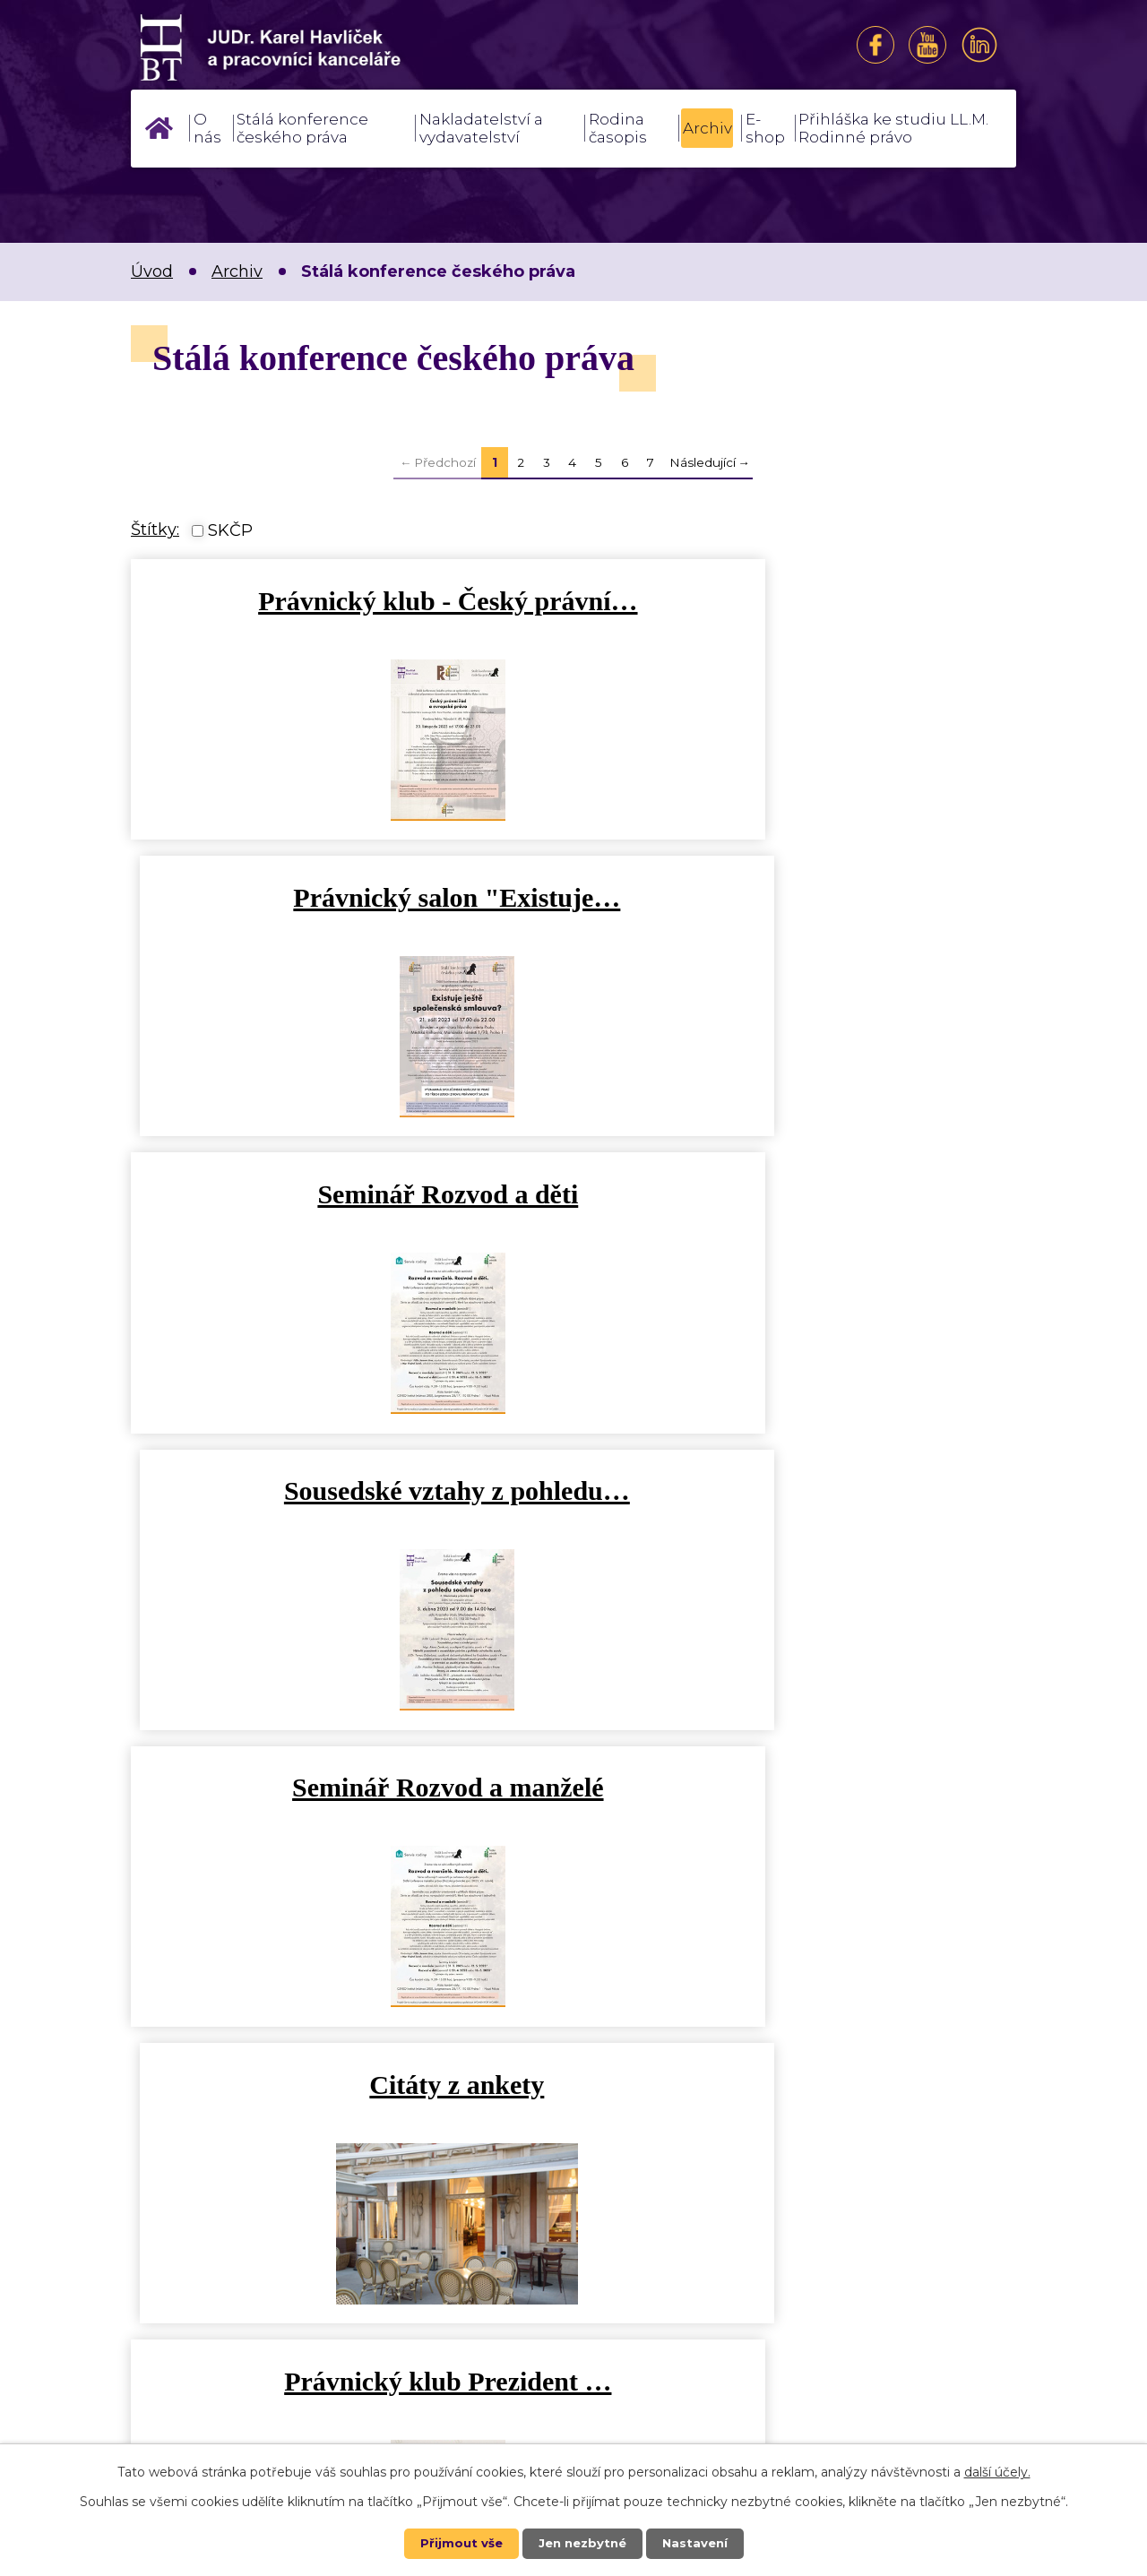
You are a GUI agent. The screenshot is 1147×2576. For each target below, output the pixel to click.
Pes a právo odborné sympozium (348, 1787)
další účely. (997, 2471)
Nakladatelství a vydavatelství (481, 128)
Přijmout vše (457, 2543)
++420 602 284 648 (463, 2338)
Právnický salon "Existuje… (798, 601)
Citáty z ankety (798, 1194)
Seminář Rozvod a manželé (348, 1194)
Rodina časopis (618, 128)
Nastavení (699, 2543)
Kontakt (845, 2297)
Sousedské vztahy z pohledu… (799, 897)
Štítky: (155, 529)
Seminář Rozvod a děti (348, 897)
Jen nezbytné (582, 2543)
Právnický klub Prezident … (348, 1490)
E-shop (765, 128)
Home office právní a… (799, 1787)
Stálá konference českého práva (302, 128)
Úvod (158, 128)
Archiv (707, 128)
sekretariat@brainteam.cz (489, 2310)
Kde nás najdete (844, 2362)
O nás (207, 128)
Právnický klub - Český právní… (348, 601)
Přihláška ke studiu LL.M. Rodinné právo (893, 128)
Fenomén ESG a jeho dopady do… (798, 1490)
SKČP (230, 530)
